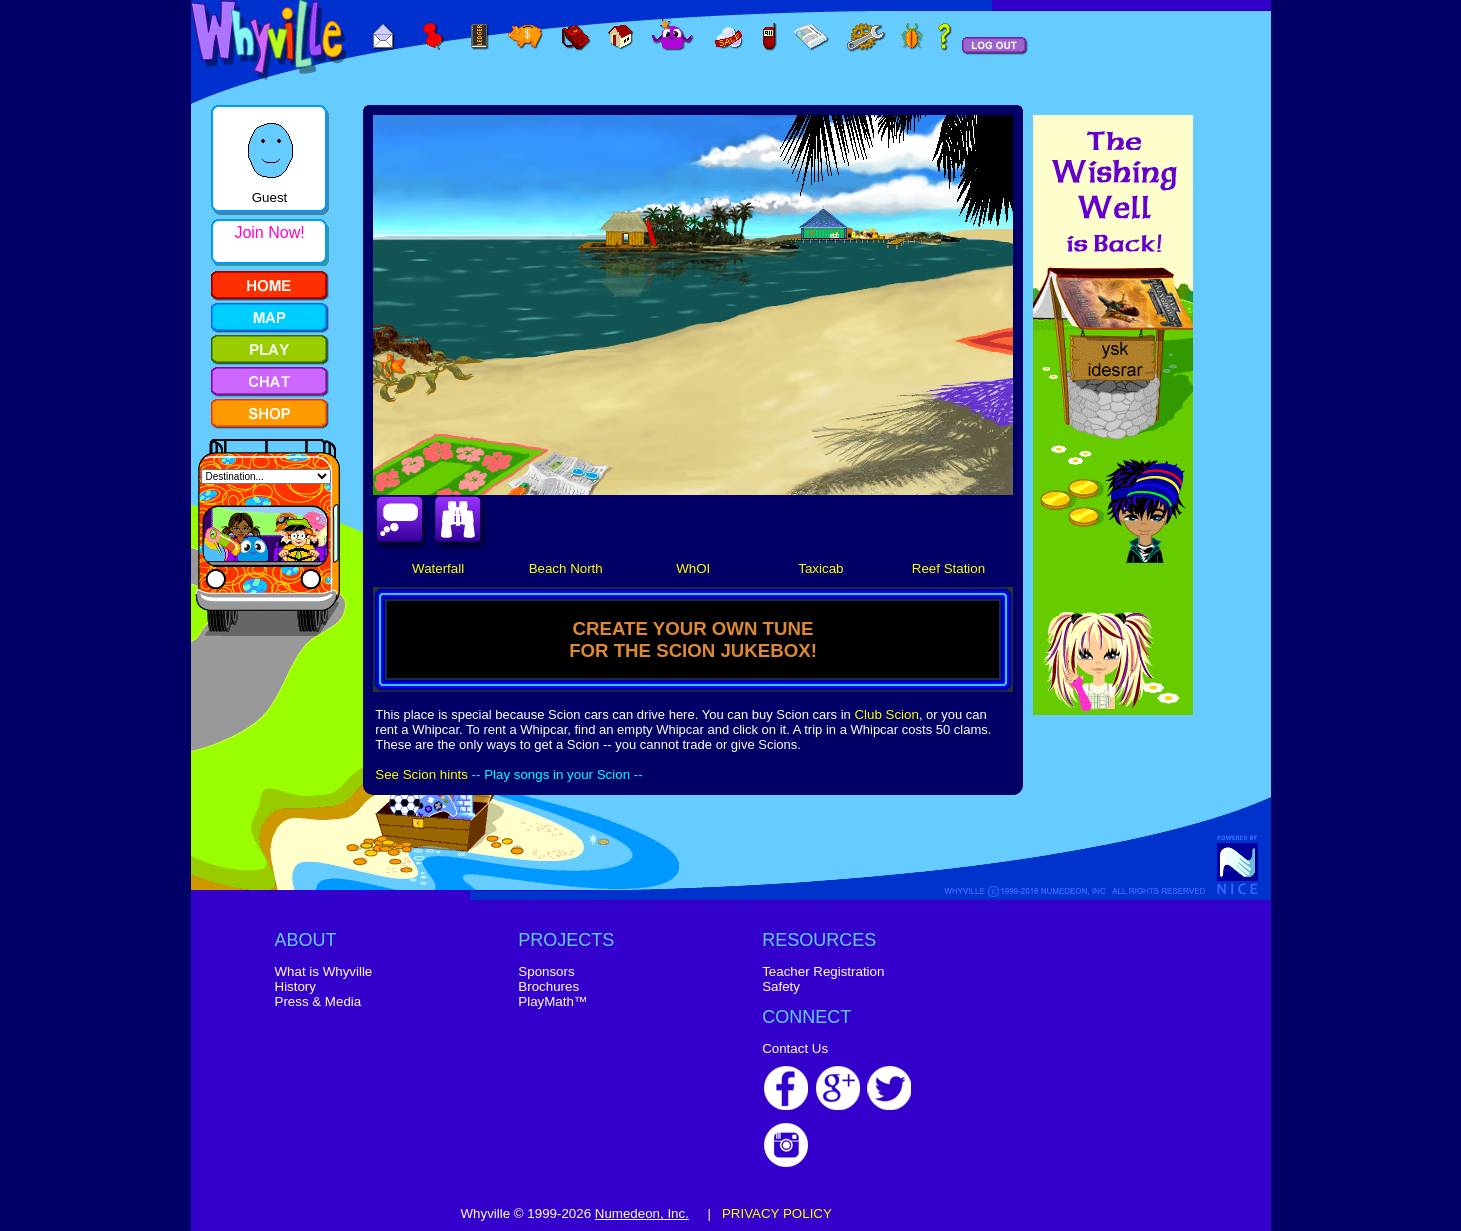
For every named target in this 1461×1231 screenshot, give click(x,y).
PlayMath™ (552, 1001)
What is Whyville (324, 971)
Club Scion (886, 714)
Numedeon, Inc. (642, 1213)
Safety (781, 986)
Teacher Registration (823, 971)
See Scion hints (421, 774)
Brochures (548, 986)
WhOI (693, 568)
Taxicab (820, 568)
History (295, 986)
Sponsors (546, 971)
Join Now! (269, 232)
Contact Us (795, 1048)
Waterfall (438, 568)
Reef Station (948, 568)
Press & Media (318, 1001)
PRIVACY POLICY (777, 1213)
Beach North (566, 568)
